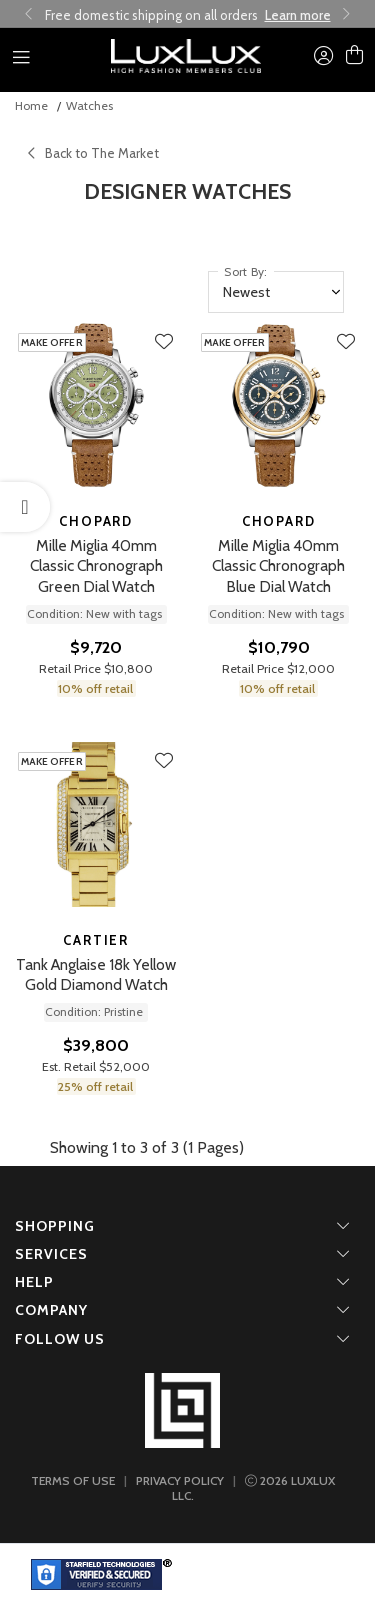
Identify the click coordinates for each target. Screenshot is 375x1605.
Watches (89, 105)
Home (31, 105)
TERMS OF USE (73, 1480)
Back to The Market (93, 153)
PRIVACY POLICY (180, 1480)
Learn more (298, 15)
